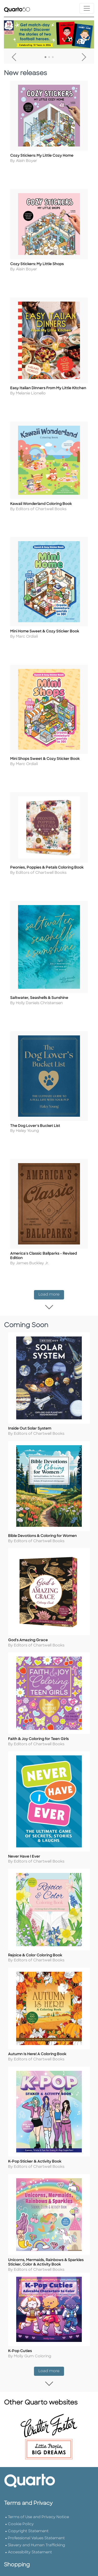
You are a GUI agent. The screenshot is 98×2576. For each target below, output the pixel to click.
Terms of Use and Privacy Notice (38, 2501)
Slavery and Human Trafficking (36, 2529)
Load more (51, 1286)
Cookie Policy (21, 2508)
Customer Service (25, 2563)
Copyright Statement (28, 2515)
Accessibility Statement (30, 2536)
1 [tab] (45, 57)
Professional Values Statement (36, 2522)
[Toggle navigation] (86, 8)
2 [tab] (49, 57)
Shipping (16, 2570)
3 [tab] (53, 57)
